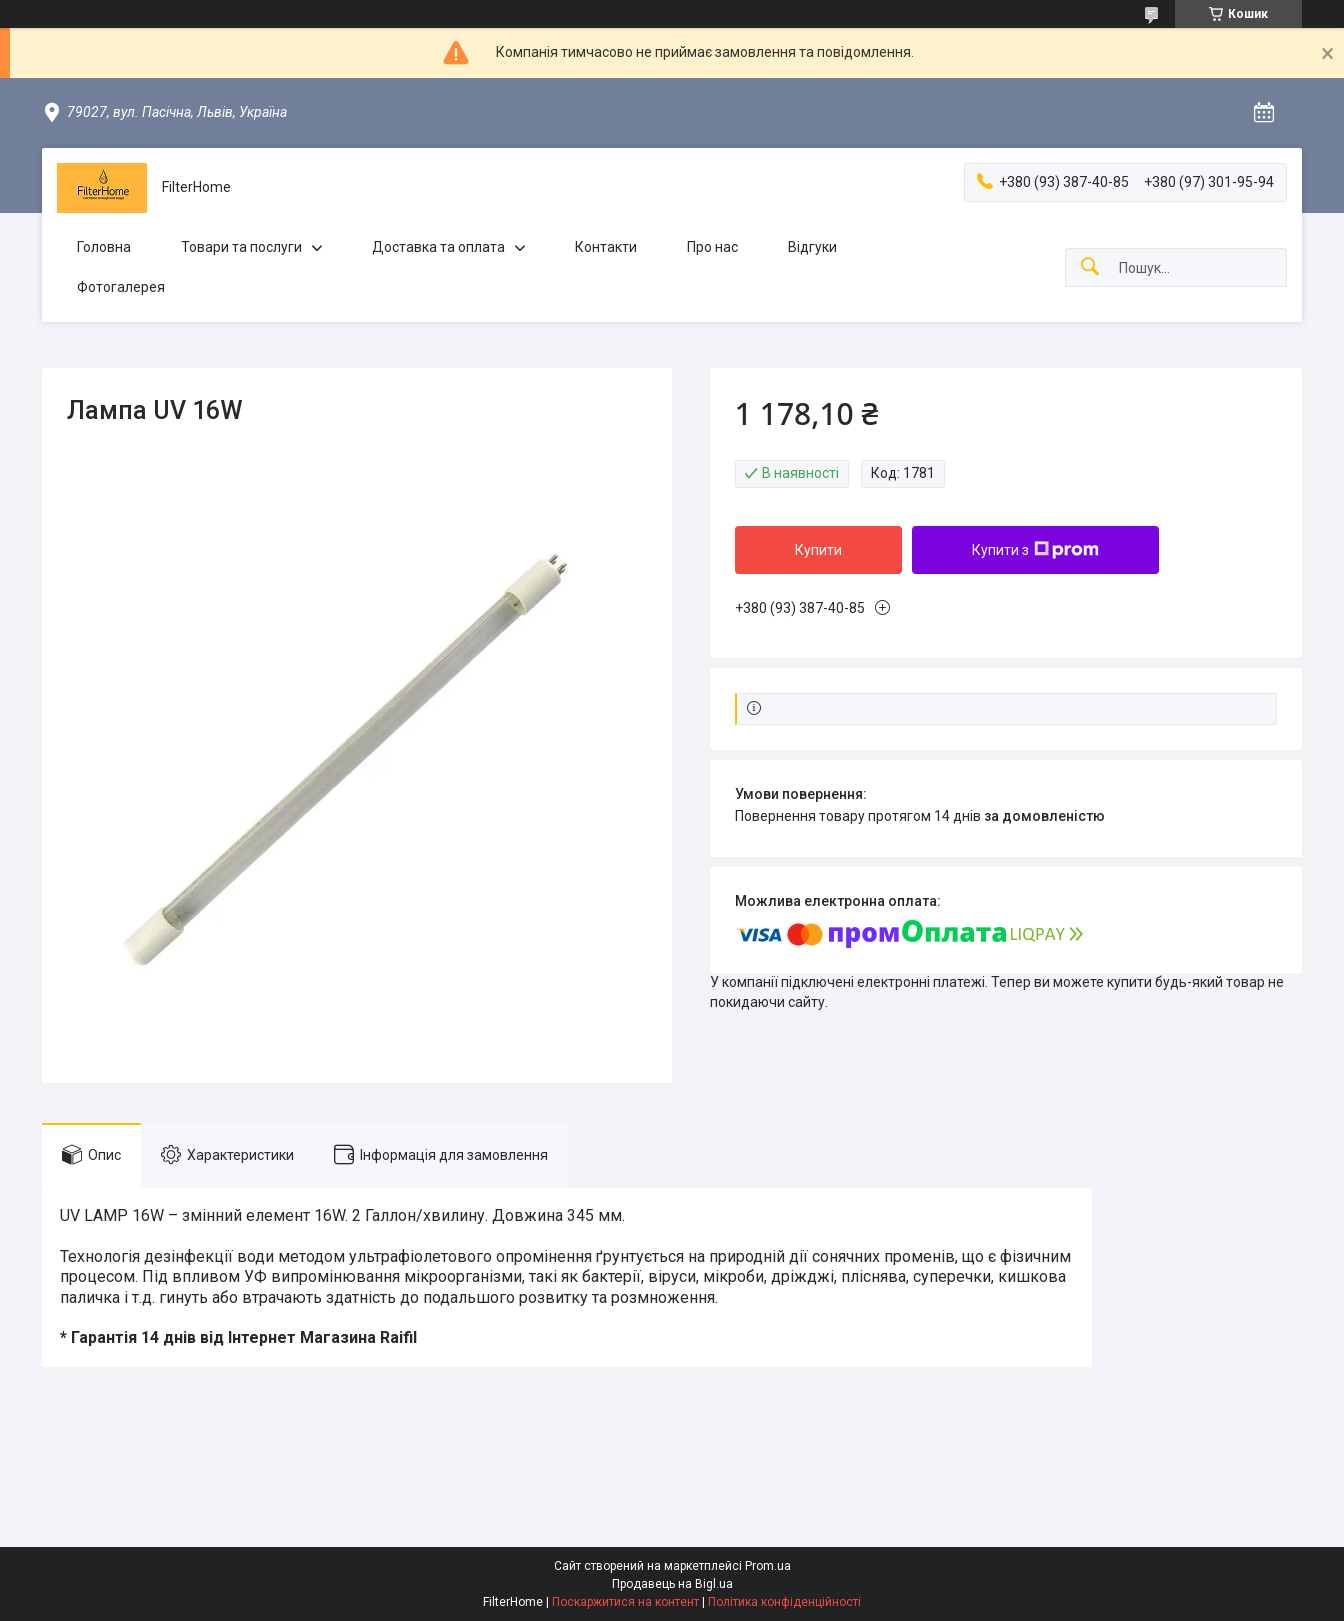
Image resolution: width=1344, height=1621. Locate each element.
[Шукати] (1090, 267)
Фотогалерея (121, 287)
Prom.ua (768, 1566)
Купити (818, 550)
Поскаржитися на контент (625, 1602)
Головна (104, 247)
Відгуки (812, 247)
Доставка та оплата (438, 247)
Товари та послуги (241, 247)
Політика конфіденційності (784, 1602)
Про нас (712, 247)
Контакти (606, 247)
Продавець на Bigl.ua (672, 1584)
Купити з (1035, 550)
